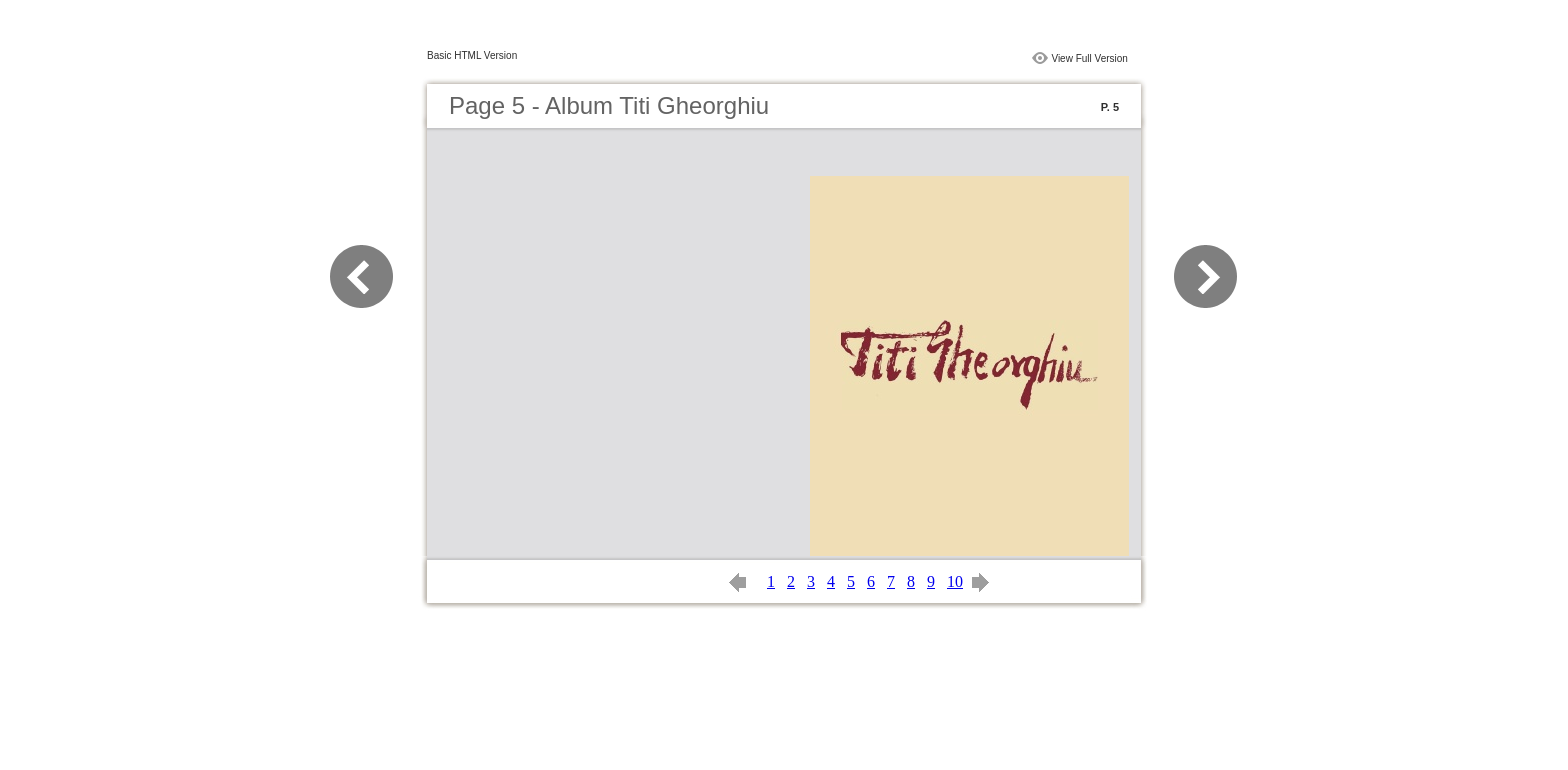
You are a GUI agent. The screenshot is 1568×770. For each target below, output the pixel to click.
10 (955, 581)
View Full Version (1089, 58)
